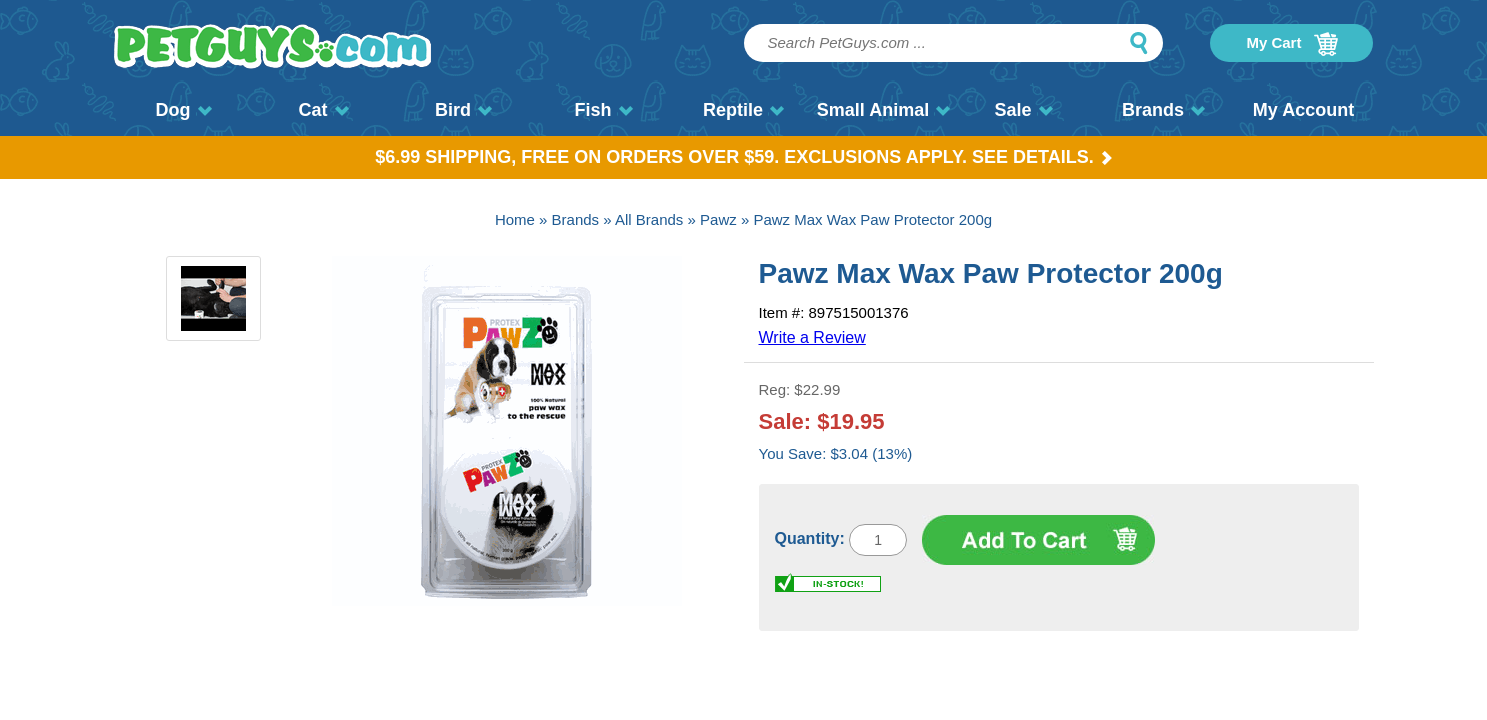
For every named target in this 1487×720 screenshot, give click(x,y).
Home (515, 219)
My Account (1303, 110)
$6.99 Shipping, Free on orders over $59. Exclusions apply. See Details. (743, 157)
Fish (603, 110)
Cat (323, 110)
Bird (463, 110)
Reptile (743, 110)
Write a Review (812, 337)
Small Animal (883, 110)
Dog (184, 110)
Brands (1163, 110)
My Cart (1291, 44)
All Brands (649, 219)
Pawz (718, 219)
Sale (1023, 110)
